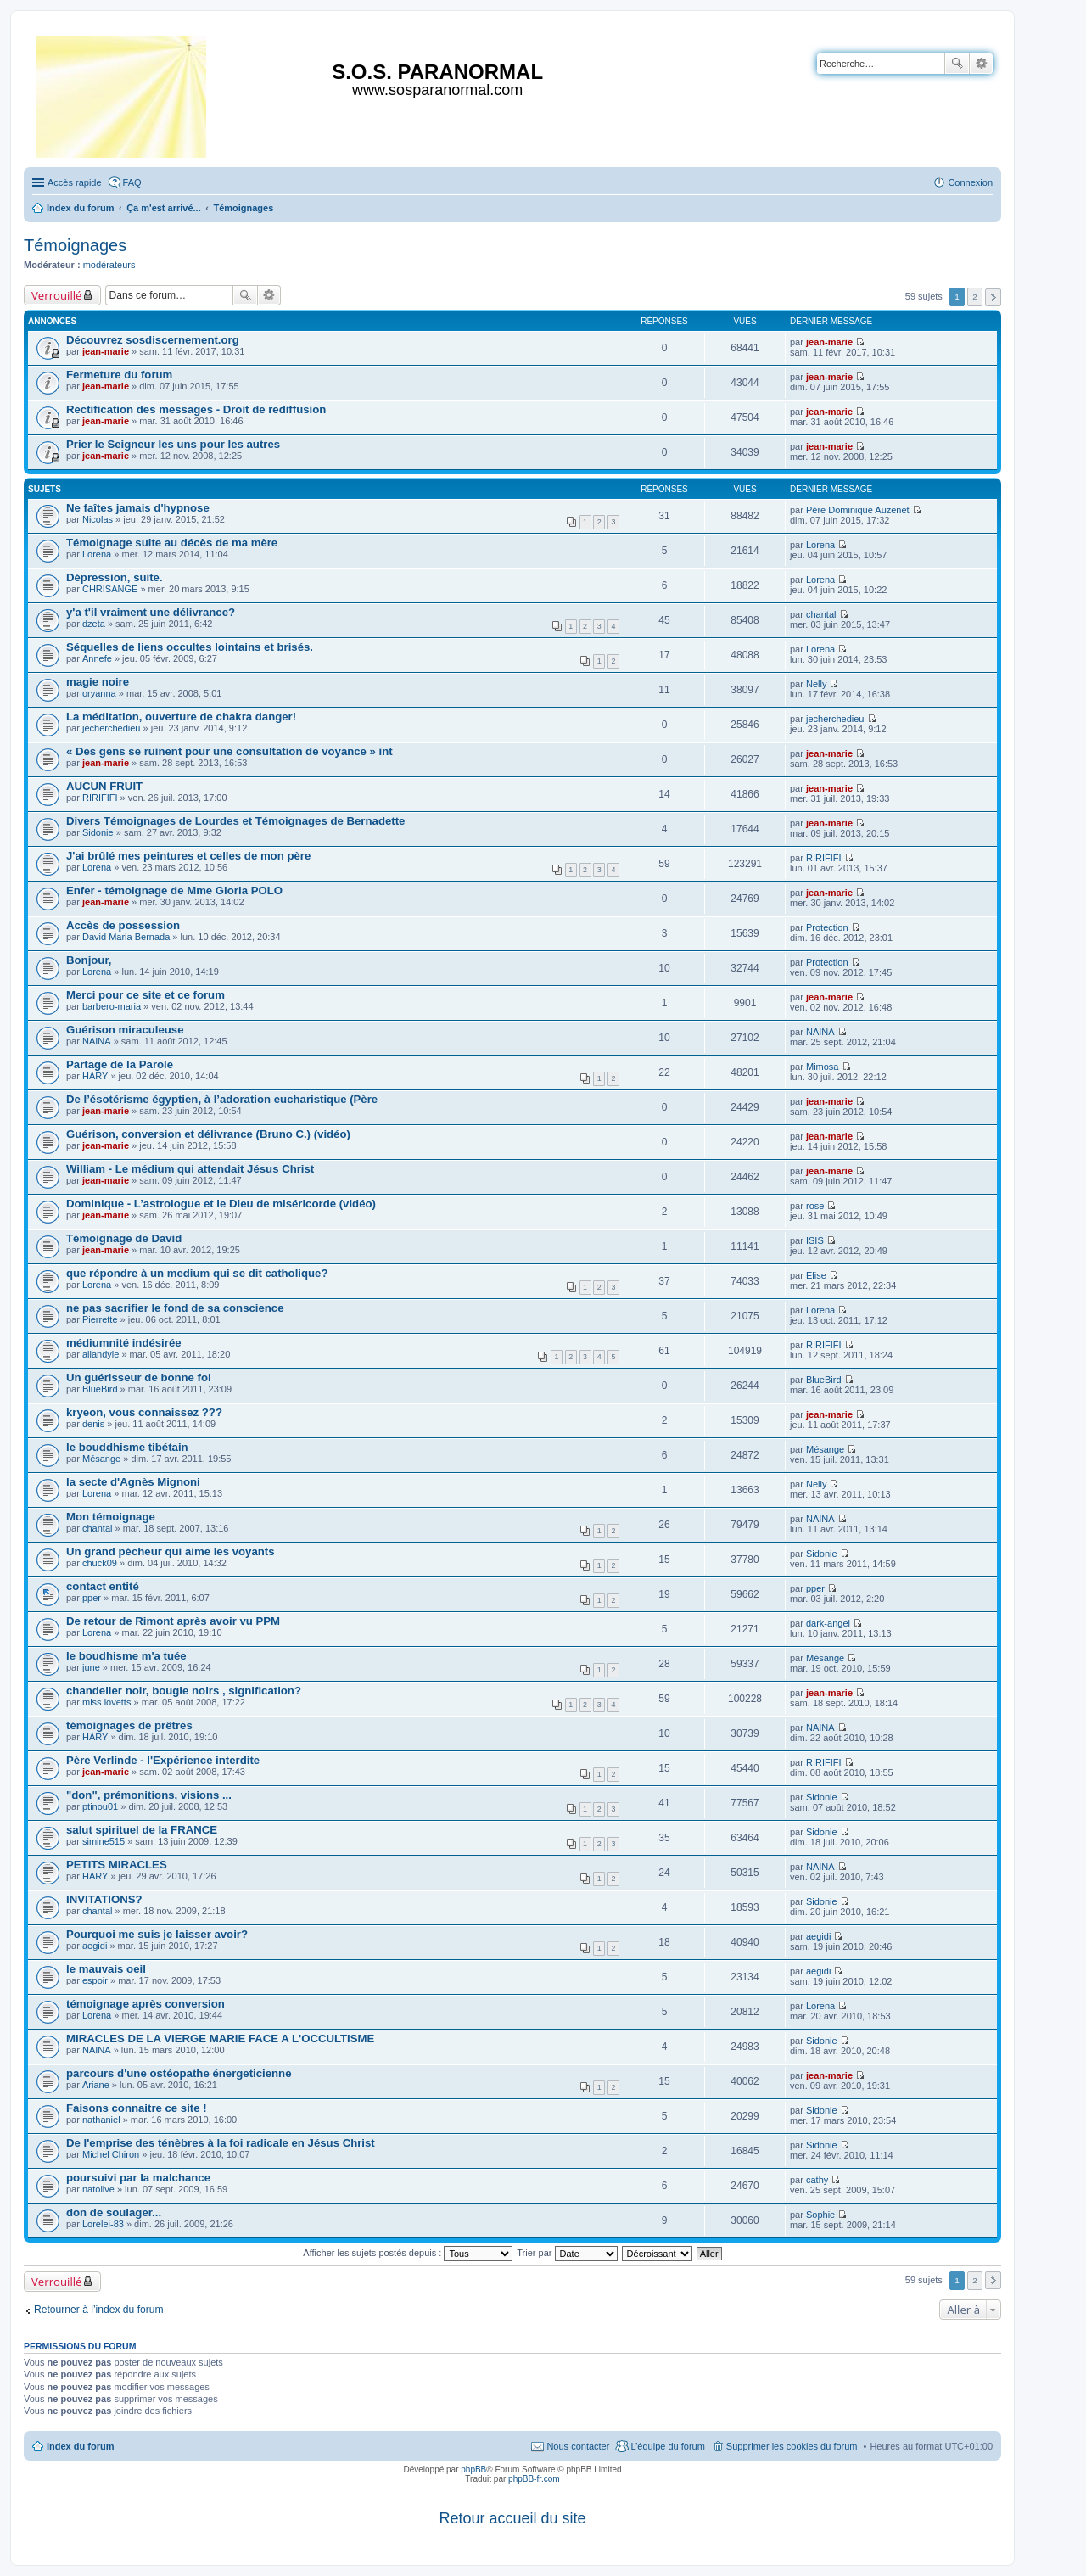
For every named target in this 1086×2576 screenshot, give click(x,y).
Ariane (95, 2085)
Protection (827, 927)
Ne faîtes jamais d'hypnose (138, 507)
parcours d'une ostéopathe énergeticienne (178, 2073)
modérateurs (109, 265)
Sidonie (98, 832)
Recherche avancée (981, 63)
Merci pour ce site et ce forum (145, 994)
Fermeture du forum (119, 374)
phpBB (473, 2469)
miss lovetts (106, 1702)
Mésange (101, 1458)
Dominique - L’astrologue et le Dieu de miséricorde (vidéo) (221, 1203)
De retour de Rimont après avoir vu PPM (173, 1621)
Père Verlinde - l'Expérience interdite (163, 1760)
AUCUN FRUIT (104, 786)
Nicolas (97, 519)
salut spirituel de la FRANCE (141, 1829)
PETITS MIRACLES (116, 1864)
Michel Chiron (110, 2154)
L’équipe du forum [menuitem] (667, 2446)
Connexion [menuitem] (970, 182)
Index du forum (80, 2446)
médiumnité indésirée (124, 1342)
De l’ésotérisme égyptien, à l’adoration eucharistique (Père (222, 1099)
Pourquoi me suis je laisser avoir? (157, 1934)
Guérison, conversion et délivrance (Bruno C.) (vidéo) (208, 1134)
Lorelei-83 (103, 2224)
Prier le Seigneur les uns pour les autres (173, 444)
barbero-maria (111, 1006)
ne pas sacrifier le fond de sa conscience (175, 1308)
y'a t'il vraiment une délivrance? (150, 612)
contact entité (102, 1586)
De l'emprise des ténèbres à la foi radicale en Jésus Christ (220, 2142)
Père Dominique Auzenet (858, 510)
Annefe (97, 658)
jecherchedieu (111, 728)
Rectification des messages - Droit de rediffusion (196, 409)
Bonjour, (88, 960)
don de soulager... (113, 2212)
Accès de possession (123, 925)
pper (91, 1598)
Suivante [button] (993, 297)
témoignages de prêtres (129, 1725)
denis (93, 1424)
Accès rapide (75, 182)
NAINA (96, 1041)
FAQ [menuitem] (132, 182)
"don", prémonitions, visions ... (149, 1795)
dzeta (93, 624)
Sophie (820, 2214)
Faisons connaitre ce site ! (136, 2108)
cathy (817, 2180)
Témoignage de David (124, 1238)
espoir (95, 1980)
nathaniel (101, 2119)
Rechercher (957, 63)
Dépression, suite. (114, 577)
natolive (98, 2189)
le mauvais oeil (106, 1969)
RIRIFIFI (100, 797)
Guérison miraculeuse (125, 1029)
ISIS (815, 1240)
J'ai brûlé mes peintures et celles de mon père (188, 855)
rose (815, 1206)
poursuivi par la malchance (138, 2177)
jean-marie (105, 351)
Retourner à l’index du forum (99, 2310)
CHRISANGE (109, 589)
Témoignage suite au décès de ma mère (171, 542)
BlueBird (100, 1389)
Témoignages (75, 245)
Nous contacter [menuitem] (577, 2446)
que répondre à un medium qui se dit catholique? (196, 1273)
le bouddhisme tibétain (127, 1447)
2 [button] (974, 296)
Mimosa (822, 1066)
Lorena (96, 554)
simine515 (103, 1841)
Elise (816, 1275)
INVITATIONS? (104, 1899)
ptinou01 (100, 1806)
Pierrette (100, 1319)
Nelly (816, 684)
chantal (821, 614)
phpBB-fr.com (534, 2479)
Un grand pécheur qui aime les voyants (170, 1551)
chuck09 (99, 1563)
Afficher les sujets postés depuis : (407, 2253)
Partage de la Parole (119, 1064)
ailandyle (100, 1354)
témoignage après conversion (145, 2003)
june (91, 1667)
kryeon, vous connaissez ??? (144, 1412)
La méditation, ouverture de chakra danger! (181, 716)
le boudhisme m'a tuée (126, 1655)
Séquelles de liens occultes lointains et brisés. (189, 647)
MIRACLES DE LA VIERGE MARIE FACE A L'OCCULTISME (220, 2038)
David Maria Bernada (126, 937)
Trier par (567, 2253)
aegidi (94, 1945)
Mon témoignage (110, 1516)
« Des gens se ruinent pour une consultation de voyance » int (229, 751)
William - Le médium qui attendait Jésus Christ (190, 1168)
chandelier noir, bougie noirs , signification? (183, 1690)
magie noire (97, 681)
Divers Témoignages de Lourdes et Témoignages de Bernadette (235, 821)
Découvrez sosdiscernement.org (152, 339)
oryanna (99, 693)
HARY (95, 1076)
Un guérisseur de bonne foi (138, 1377)
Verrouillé (56, 295)
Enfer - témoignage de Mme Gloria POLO (174, 890)
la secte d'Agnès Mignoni (133, 1482)
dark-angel (828, 1623)
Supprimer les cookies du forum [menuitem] (792, 2446)
